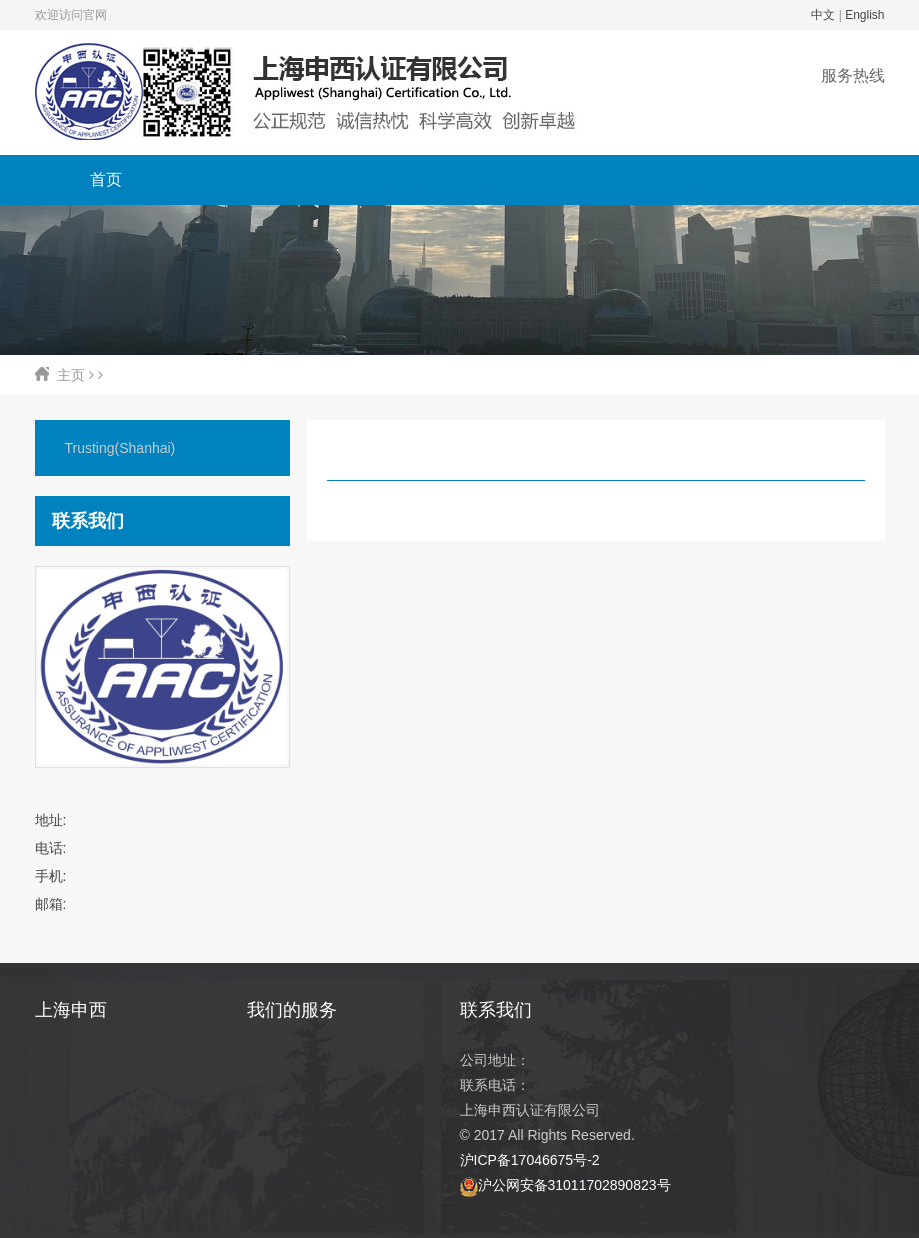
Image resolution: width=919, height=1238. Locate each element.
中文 (823, 15)
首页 (106, 179)
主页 (71, 375)
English (864, 15)
